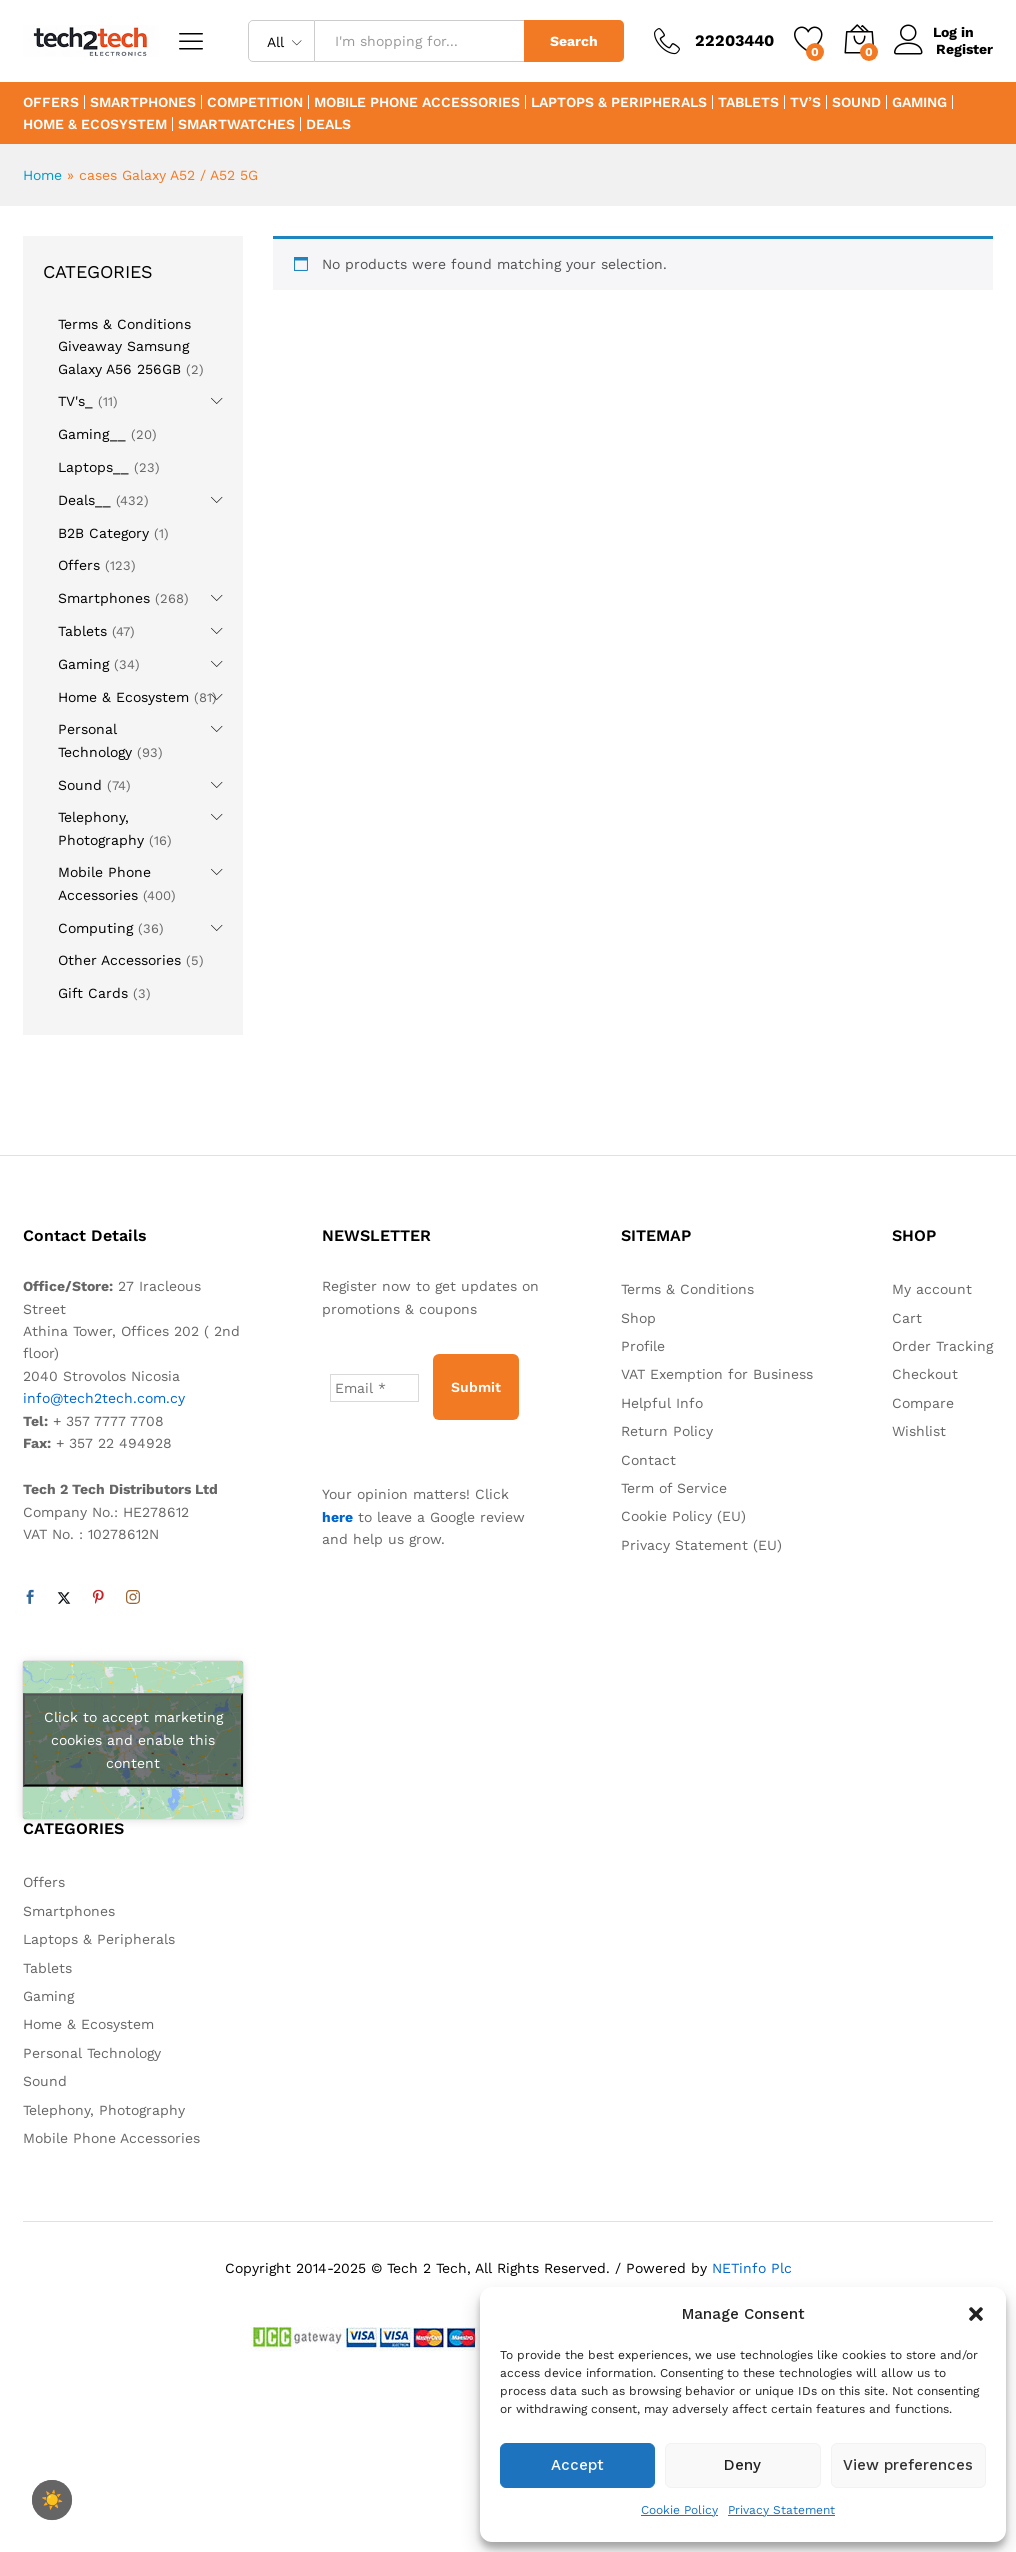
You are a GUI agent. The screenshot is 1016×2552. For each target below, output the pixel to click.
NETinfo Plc (752, 2268)
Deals (328, 124)
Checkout (925, 1374)
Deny (742, 2465)
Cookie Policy (679, 2510)
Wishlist (919, 1431)
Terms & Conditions (687, 1289)
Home (42, 175)
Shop (638, 1318)
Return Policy (667, 1431)
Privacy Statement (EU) (701, 1545)
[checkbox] (52, 2500)
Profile (643, 1346)
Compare (923, 1403)
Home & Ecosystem (95, 124)
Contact (648, 1460)
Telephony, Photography (104, 2110)
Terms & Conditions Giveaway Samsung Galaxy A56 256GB (124, 346)
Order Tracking (942, 1346)
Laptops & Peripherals (619, 102)
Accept (577, 2465)
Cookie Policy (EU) (683, 1516)
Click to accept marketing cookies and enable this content (133, 1740)
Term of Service (674, 1488)
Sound (856, 102)
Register (964, 49)
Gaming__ (92, 434)
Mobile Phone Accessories (417, 102)
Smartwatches (236, 124)
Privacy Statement (781, 2510)
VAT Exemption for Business (717, 1374)
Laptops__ (93, 467)
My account (932, 1289)
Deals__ (84, 500)
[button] (976, 2314)
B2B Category (103, 533)
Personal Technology (92, 2053)
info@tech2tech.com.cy (104, 1398)
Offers (51, 102)
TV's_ (75, 401)
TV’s (805, 102)
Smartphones (143, 102)
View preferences (908, 2465)
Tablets (748, 102)
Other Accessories (119, 960)
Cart (907, 1318)
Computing (95, 928)
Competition (255, 102)
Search (574, 41)
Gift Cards (93, 993)
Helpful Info (662, 1403)
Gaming (919, 102)
